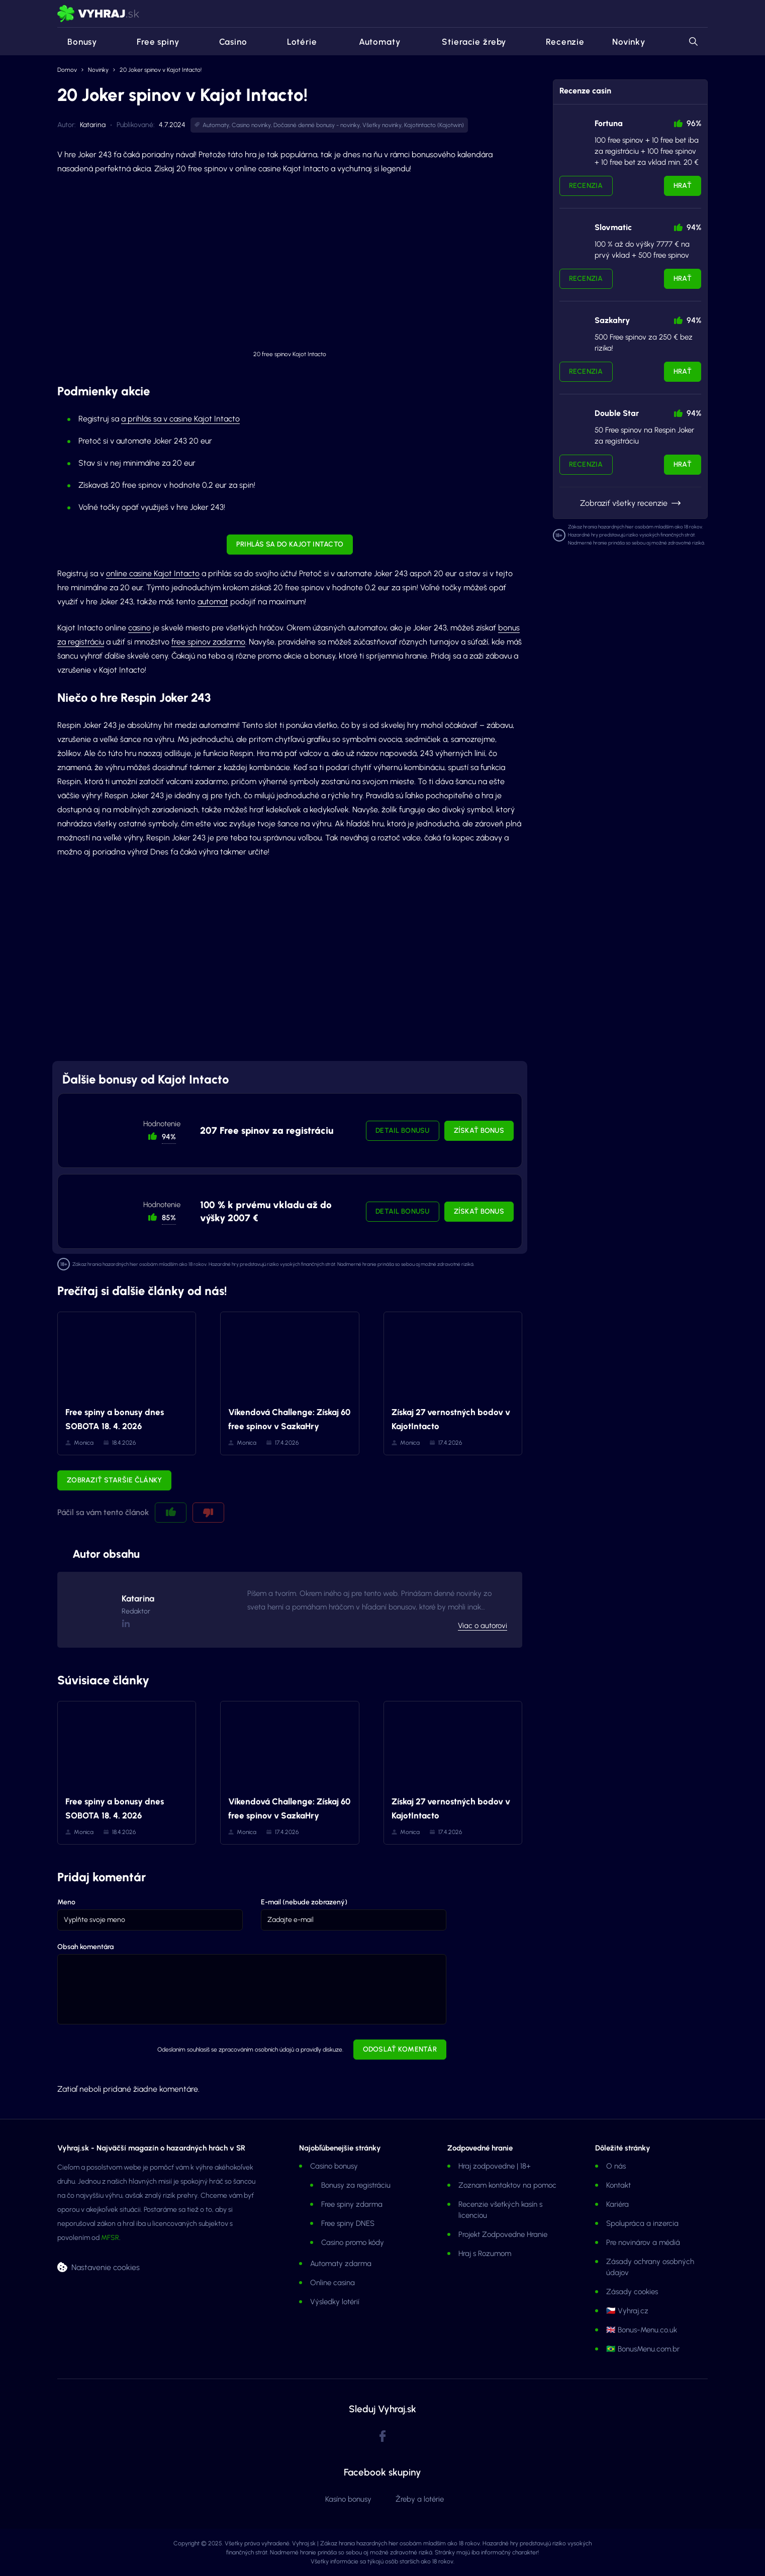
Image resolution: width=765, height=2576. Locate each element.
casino (139, 627)
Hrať (683, 185)
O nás (616, 2166)
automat (213, 601)
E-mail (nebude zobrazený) (304, 1902)
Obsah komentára (85, 1947)
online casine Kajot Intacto (153, 573)
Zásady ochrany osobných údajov (650, 2267)
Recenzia (586, 185)
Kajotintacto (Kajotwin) (434, 125)
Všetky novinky (382, 125)
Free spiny (152, 42)
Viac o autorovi (482, 1625)
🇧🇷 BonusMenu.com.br (643, 2348)
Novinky (628, 42)
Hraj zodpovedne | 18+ (494, 2166)
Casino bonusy (334, 2166)
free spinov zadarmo (208, 642)
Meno (66, 1902)
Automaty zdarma (340, 2263)
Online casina (332, 2282)
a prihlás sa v (145, 418)
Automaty (373, 42)
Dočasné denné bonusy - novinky (316, 125)
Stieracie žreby (467, 42)
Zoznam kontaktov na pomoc (507, 2185)
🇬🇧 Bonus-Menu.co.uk (641, 2329)
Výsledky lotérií (334, 2301)
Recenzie (559, 42)
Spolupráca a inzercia (642, 2223)
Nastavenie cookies (105, 2267)
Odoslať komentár (400, 2049)
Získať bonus (479, 1130)
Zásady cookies (632, 2291)
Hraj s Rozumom (484, 2253)
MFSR (110, 2237)
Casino (227, 42)
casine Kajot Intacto (204, 418)
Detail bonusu (402, 1130)
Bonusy (77, 42)
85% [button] (169, 1217)
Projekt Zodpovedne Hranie (502, 2234)
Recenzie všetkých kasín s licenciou (500, 2210)
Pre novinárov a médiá (643, 2242)
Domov (67, 69)
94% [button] (169, 1136)
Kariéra (617, 2204)
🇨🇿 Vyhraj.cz (627, 2310)
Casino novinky (251, 125)
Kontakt (618, 2185)
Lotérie (296, 42)
